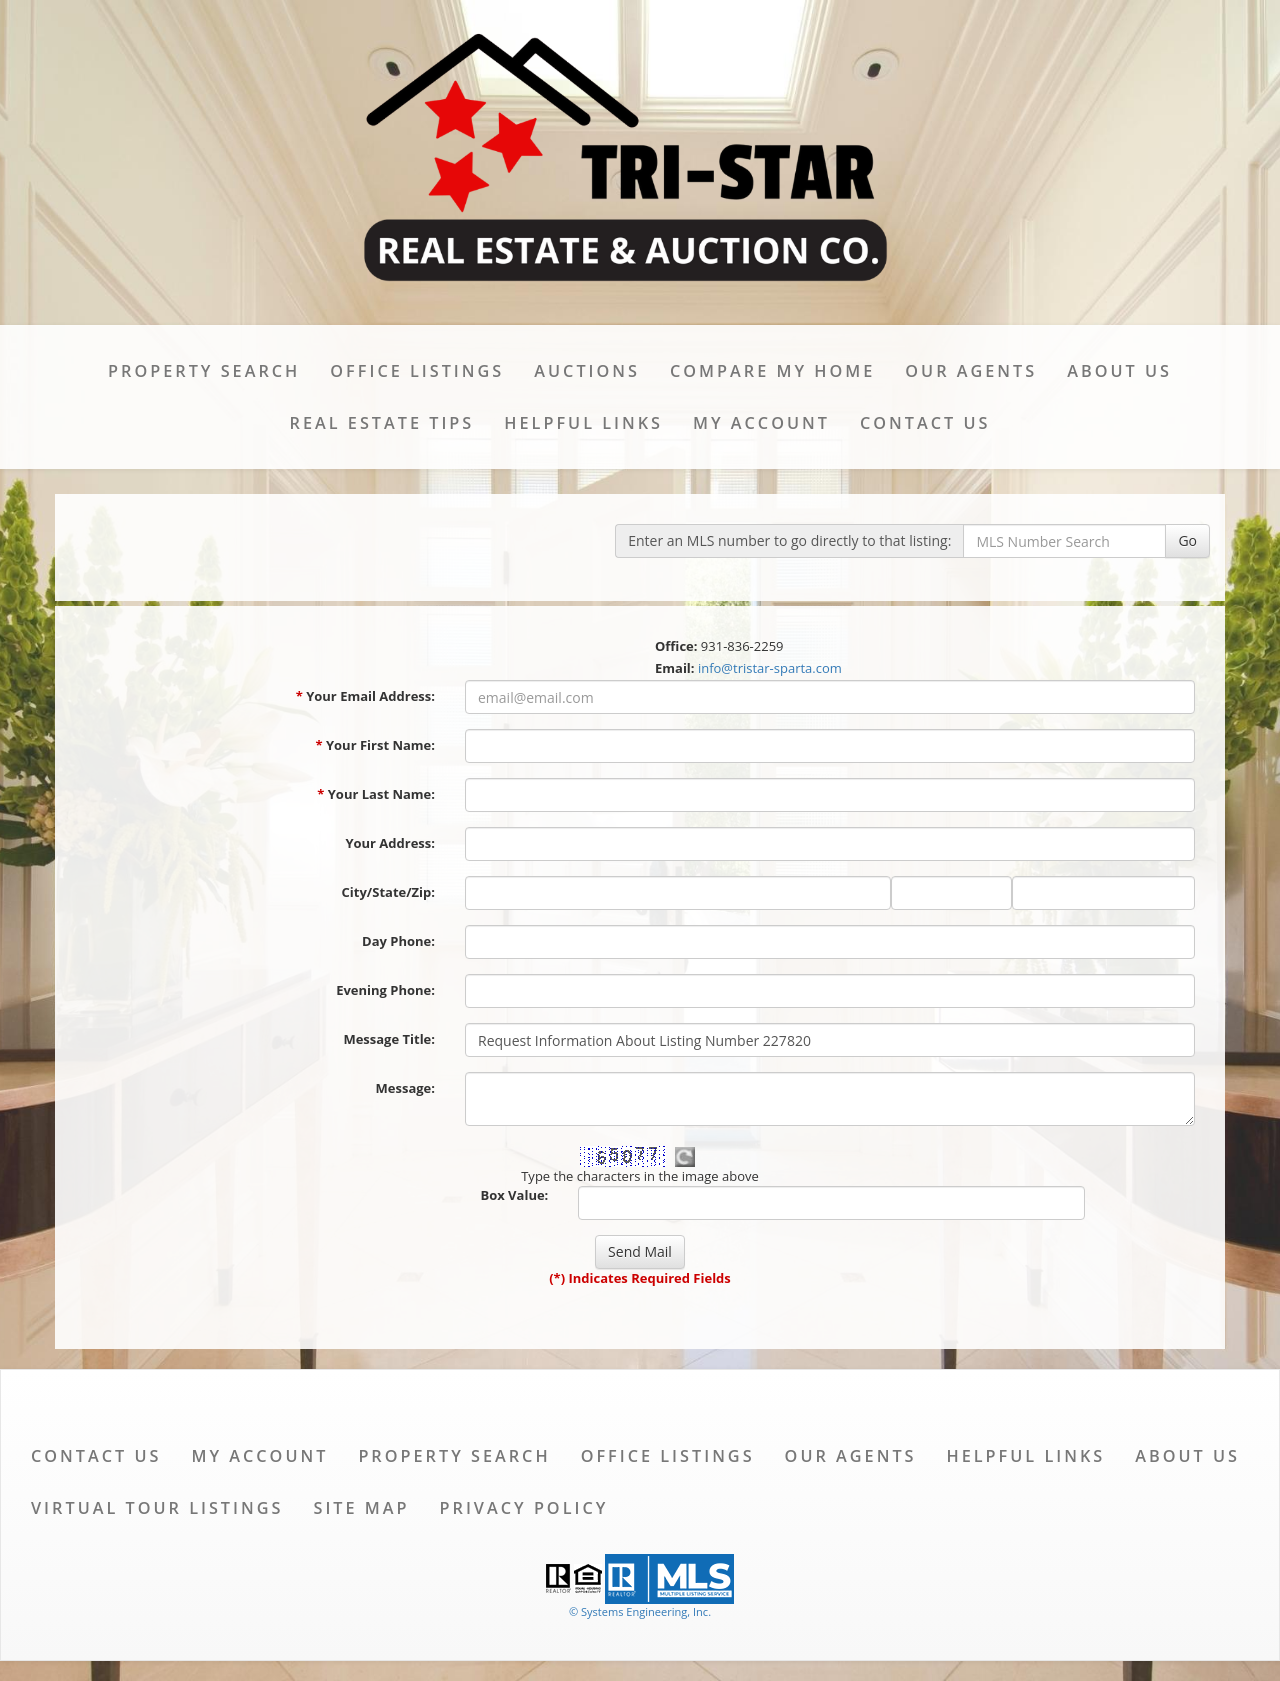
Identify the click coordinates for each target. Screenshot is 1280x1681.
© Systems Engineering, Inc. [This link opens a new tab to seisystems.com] (640, 1611)
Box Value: (514, 1195)
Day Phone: (398, 941)
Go (1187, 540)
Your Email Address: (365, 696)
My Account (761, 423)
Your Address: (390, 843)
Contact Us (925, 423)
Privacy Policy (524, 1508)
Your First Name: (375, 745)
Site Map (361, 1508)
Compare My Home (772, 371)
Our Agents (971, 371)
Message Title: (389, 1039)
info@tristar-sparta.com (770, 668)
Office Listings (417, 371)
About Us (1119, 371)
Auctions (587, 371)
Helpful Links (583, 423)
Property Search (204, 371)
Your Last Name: (376, 794)
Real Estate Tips (382, 423)
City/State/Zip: (388, 892)
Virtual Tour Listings (157, 1508)
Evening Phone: (385, 990)
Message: (405, 1088)
